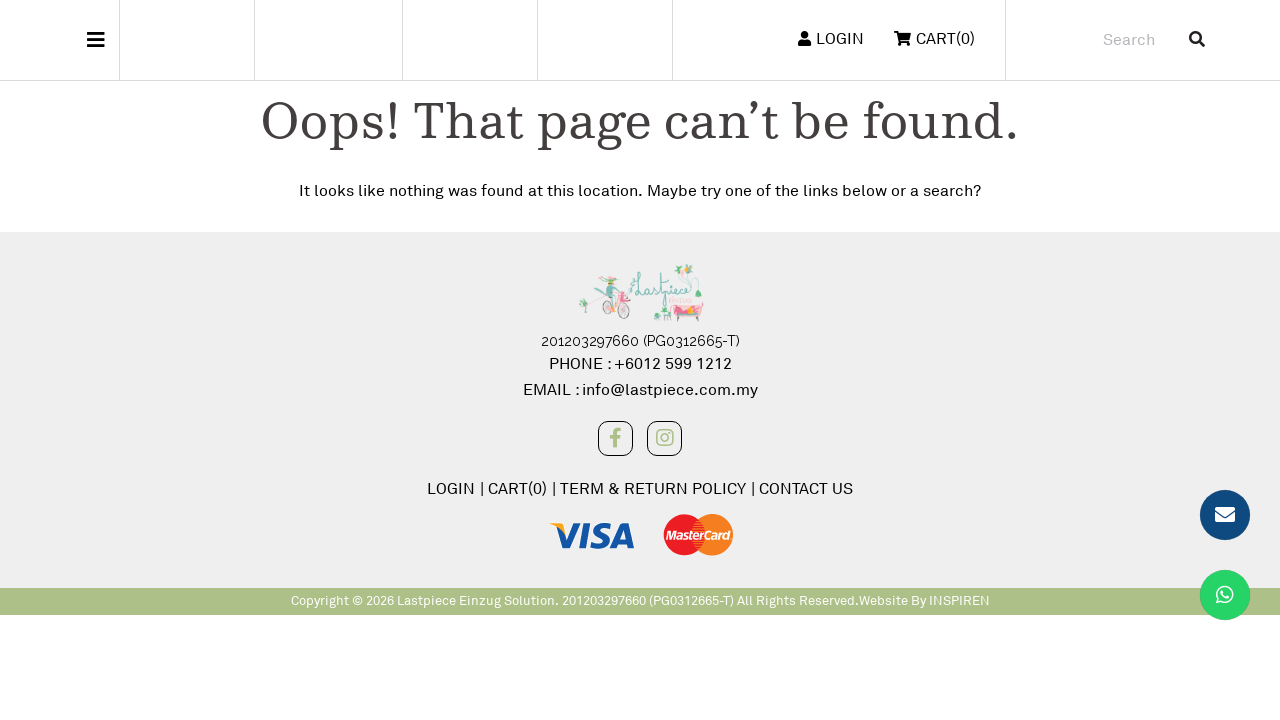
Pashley (469, 39)
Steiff (187, 40)
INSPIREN (959, 601)
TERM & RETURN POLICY (653, 489)
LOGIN (831, 39)
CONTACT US (806, 489)
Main (59, 40)
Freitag (335, 40)
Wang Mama (604, 39)
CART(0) (517, 489)
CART (934, 39)
